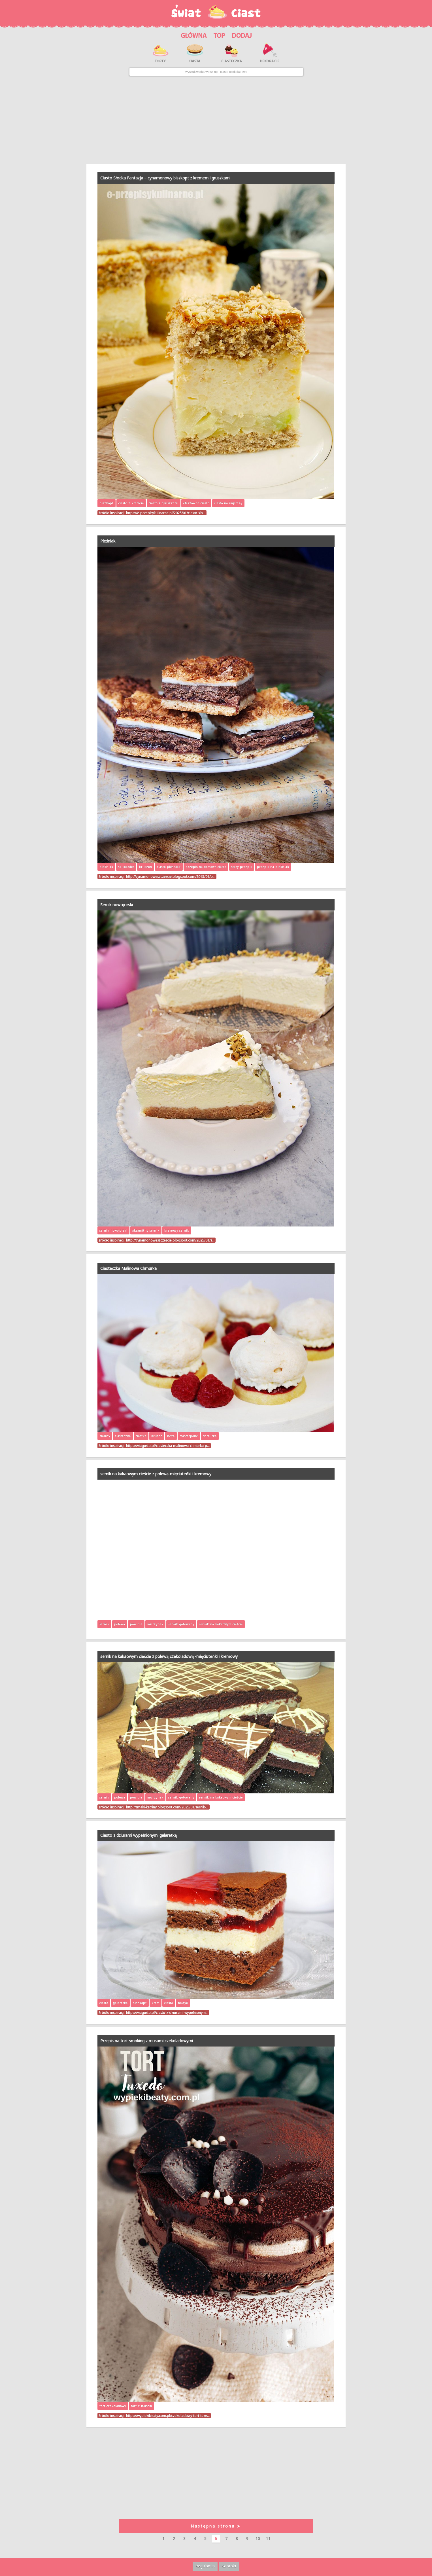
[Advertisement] (216, 120)
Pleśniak (107, 541)
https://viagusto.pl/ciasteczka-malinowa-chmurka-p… (168, 1445)
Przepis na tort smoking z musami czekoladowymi (146, 2040)
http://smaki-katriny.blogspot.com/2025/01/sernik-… (167, 1807)
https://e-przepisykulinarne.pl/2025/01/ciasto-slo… (165, 512)
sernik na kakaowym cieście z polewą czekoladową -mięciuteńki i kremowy (169, 1656)
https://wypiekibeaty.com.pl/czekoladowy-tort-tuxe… (168, 2415)
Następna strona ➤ (216, 2526)
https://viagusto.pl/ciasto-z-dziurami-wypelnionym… (167, 2012)
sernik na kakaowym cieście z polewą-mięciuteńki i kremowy (155, 1473)
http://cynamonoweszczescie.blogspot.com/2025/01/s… (170, 1240)
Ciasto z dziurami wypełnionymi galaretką (138, 1835)
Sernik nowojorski (116, 904)
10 (258, 2538)
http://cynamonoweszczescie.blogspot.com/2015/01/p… (170, 876)
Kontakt (229, 2566)
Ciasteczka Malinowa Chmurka (128, 1268)
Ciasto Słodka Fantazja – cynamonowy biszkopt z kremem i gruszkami (165, 178)
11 (268, 2538)
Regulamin (205, 2566)
